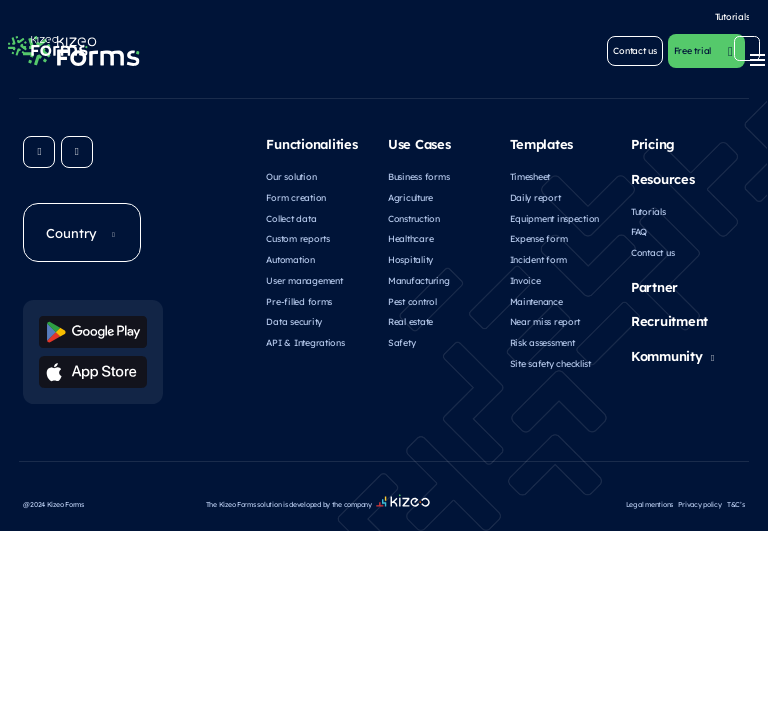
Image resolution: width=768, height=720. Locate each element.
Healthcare (410, 235)
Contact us (652, 249)
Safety (401, 339)
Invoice (525, 277)
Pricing (653, 141)
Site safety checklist (550, 360)
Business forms (418, 173)
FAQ (639, 228)
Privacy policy (699, 487)
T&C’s (736, 487)
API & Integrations (305, 339)
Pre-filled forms (299, 298)
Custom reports (297, 235)
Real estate (410, 318)
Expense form (539, 235)
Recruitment (669, 318)
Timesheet (530, 173)
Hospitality (410, 256)
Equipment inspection (555, 214)
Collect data (291, 214)
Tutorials (648, 207)
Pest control (412, 298)
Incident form (539, 256)
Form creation (296, 194)
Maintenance (536, 298)
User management (304, 277)
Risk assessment (542, 339)
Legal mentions (649, 487)
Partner (654, 283)
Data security (294, 318)
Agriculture (410, 194)
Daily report (535, 194)
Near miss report (545, 318)
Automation (290, 256)
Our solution (291, 173)
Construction (414, 214)
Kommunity (667, 353)
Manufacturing (419, 277)
